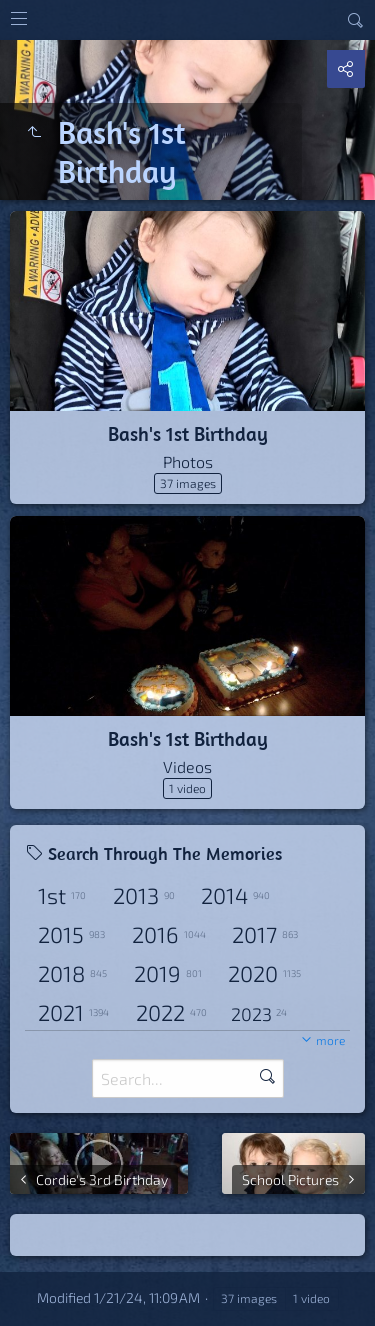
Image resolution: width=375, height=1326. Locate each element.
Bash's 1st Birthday (188, 433)
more (330, 1040)
